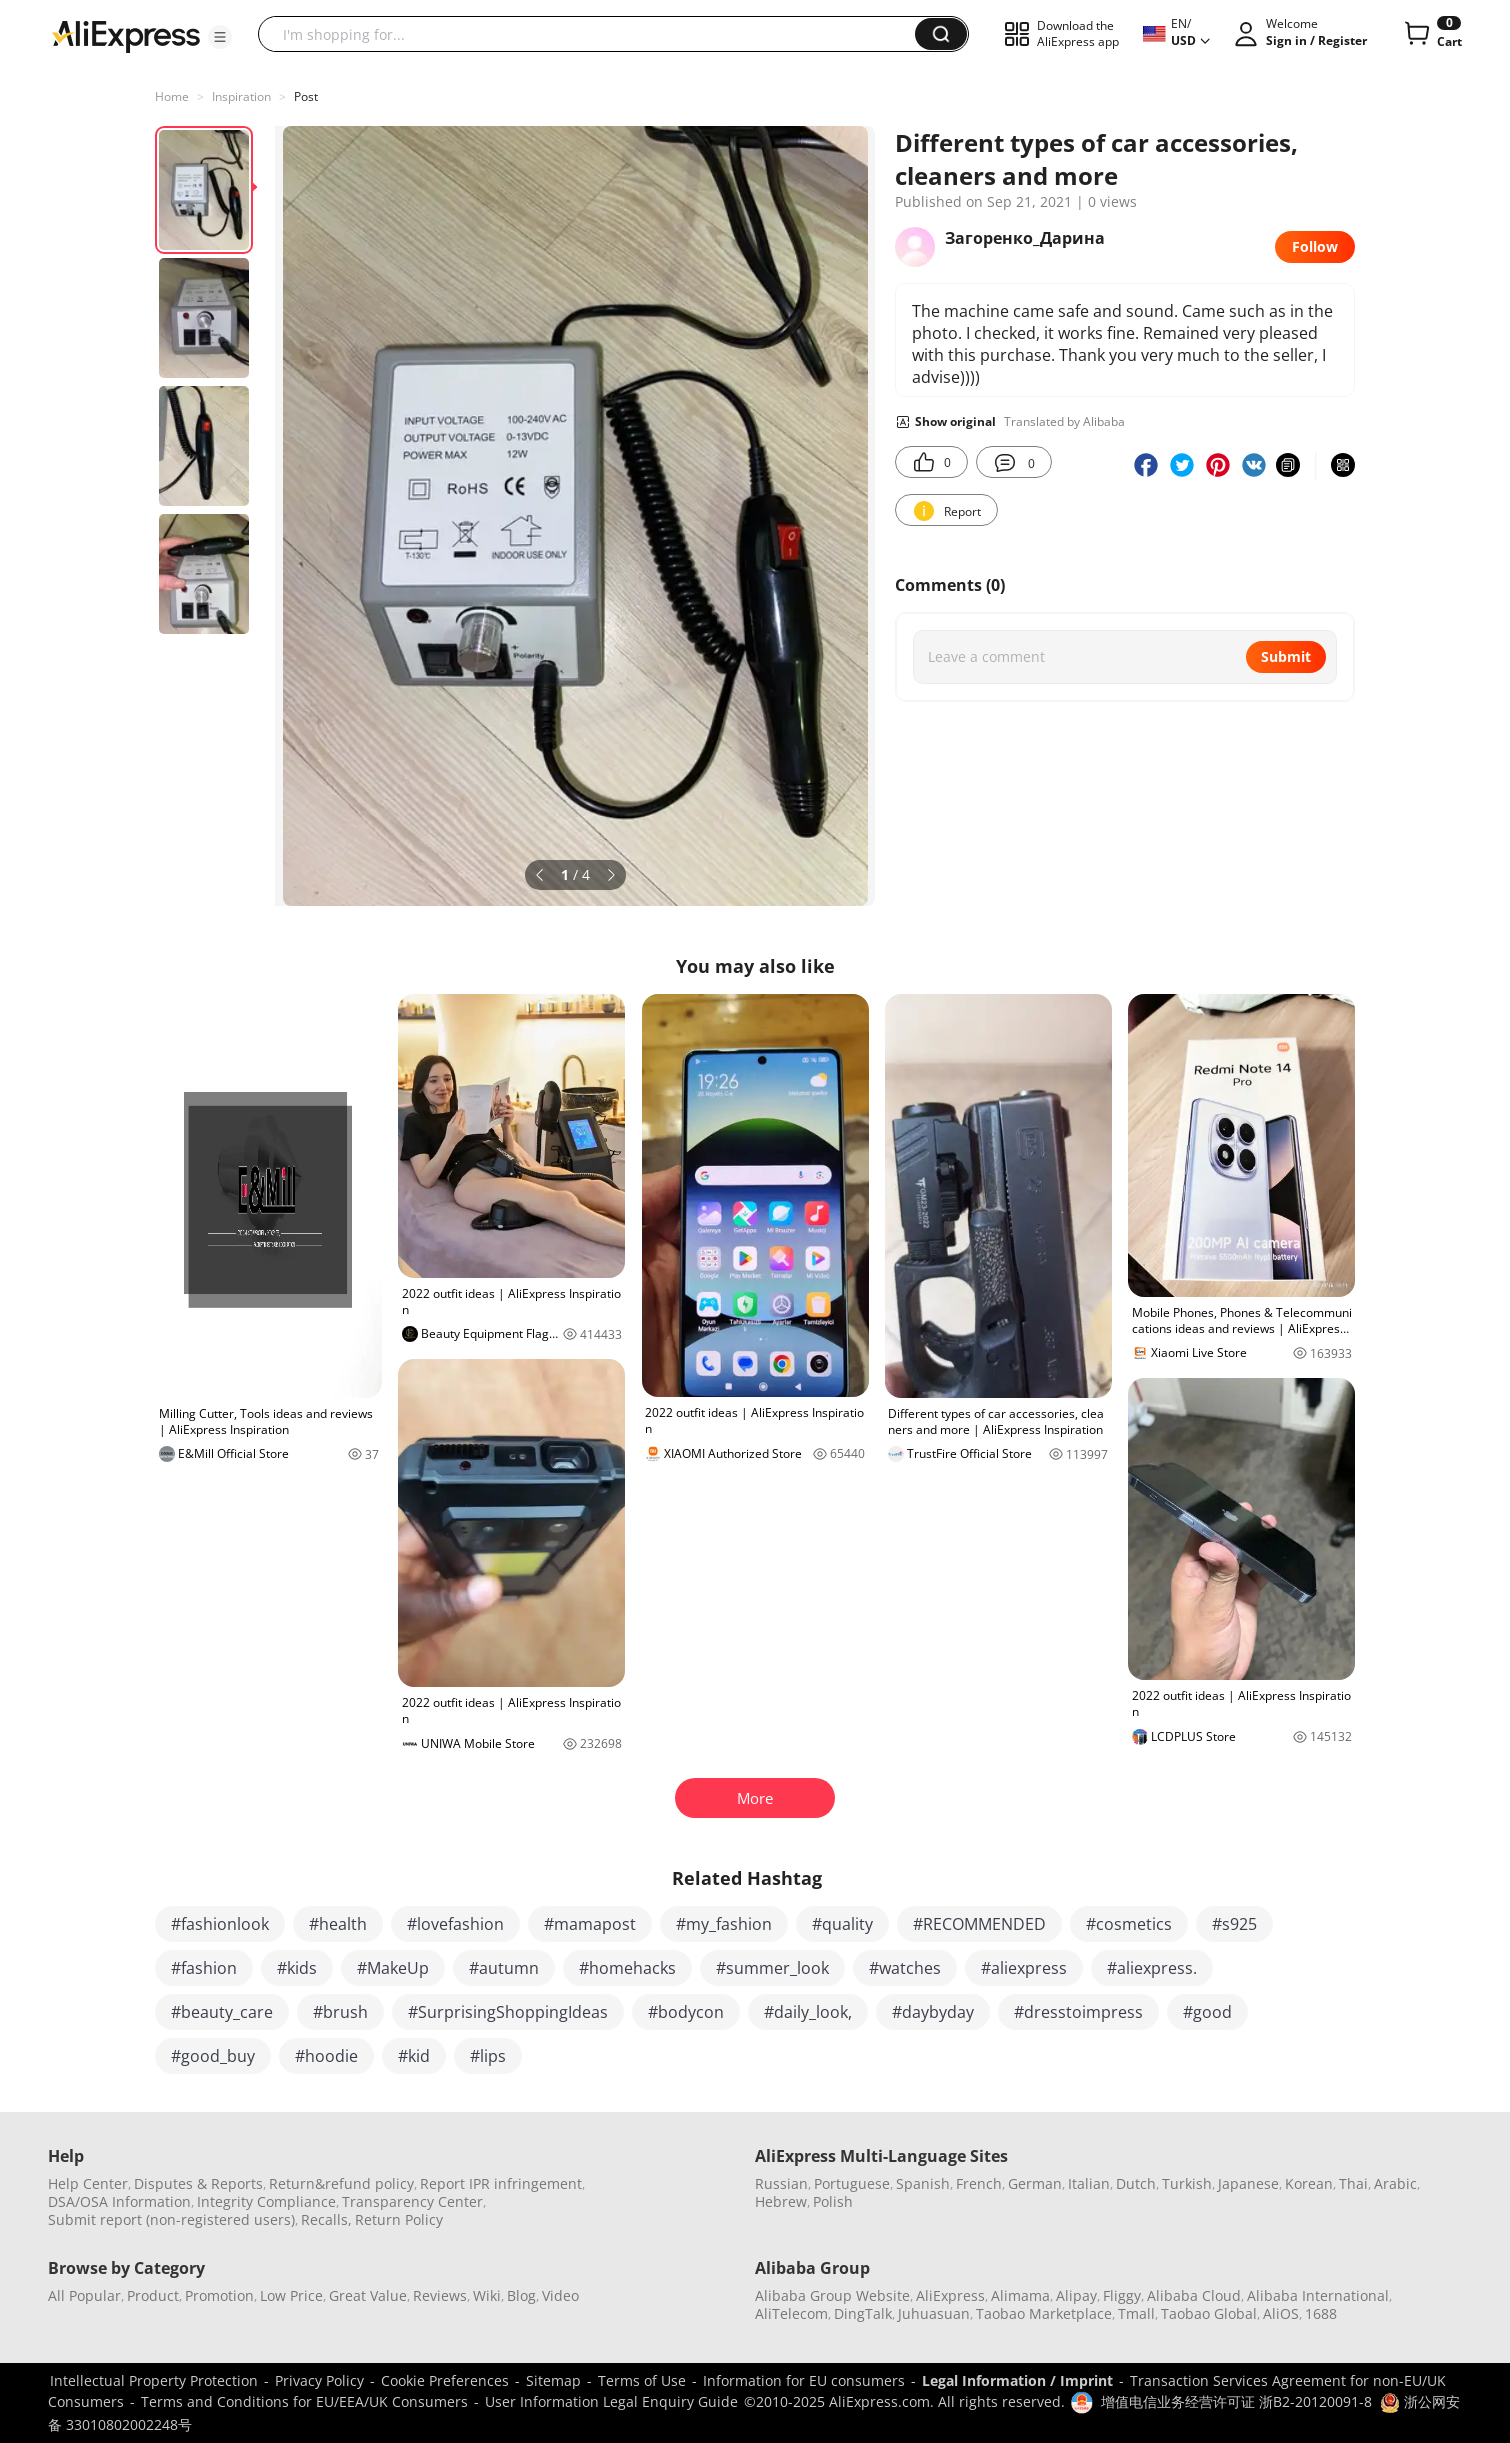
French (979, 2183)
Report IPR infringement (501, 2183)
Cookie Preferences (445, 2380)
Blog (521, 2295)
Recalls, (326, 2219)
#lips (488, 2056)
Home (172, 96)
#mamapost (590, 1924)
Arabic (1395, 2183)
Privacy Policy (319, 2380)
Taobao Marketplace (1044, 2313)
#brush (340, 2012)
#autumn (504, 1968)
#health (338, 1924)
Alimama (1020, 2295)
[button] (220, 37)
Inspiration (241, 96)
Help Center (88, 2183)
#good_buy (213, 2056)
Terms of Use (642, 2380)
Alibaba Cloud (1194, 2295)
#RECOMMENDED (979, 1924)
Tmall (1136, 2313)
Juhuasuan (934, 2313)
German (1035, 2183)
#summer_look (772, 1968)
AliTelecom (791, 2313)
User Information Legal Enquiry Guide (611, 2401)
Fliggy (1122, 2295)
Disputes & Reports (198, 2183)
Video (560, 2295)
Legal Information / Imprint (1017, 2380)
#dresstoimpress (1078, 2012)
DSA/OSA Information (119, 2201)
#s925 (1234, 1924)
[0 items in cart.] (1431, 34)
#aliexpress (1024, 1968)
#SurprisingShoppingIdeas (508, 2012)
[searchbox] (594, 34)
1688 (1321, 2313)
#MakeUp (393, 1968)
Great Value (368, 2295)
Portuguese (852, 2183)
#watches (905, 1968)
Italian (1089, 2183)
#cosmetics (1129, 1924)
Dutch (1136, 2183)
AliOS (1281, 2313)
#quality (842, 1924)
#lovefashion (455, 1924)
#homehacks (627, 1968)
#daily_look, (808, 2012)
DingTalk (863, 2313)
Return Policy (399, 2219)
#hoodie (326, 2056)
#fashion (204, 1968)
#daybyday (933, 2012)
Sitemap (553, 2380)
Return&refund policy (341, 2183)
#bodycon (686, 2012)
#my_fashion (724, 1924)
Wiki (487, 2295)
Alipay (1076, 2295)
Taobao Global (1209, 2313)
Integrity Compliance (266, 2201)
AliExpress (950, 2295)
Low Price (291, 2295)
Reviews (440, 2295)
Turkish (1187, 2183)
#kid (414, 2056)
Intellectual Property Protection (154, 2380)
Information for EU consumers (804, 2380)
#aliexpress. (1152, 1968)
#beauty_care (222, 2012)
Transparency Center (412, 2201)
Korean (1309, 2183)
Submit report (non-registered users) (171, 2219)
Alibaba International (1318, 2295)
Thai (1353, 2183)
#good (1207, 2012)
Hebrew (781, 2201)
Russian (781, 2183)
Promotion (219, 2295)
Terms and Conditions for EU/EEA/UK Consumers (304, 2401)
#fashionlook (220, 1924)
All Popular (84, 2295)
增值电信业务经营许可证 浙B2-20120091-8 (1236, 2401)
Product (153, 2295)
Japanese (1248, 2183)
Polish (833, 2201)
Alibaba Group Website (832, 2295)
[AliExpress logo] (126, 35)
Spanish (923, 2183)
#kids (297, 1968)
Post (306, 96)
